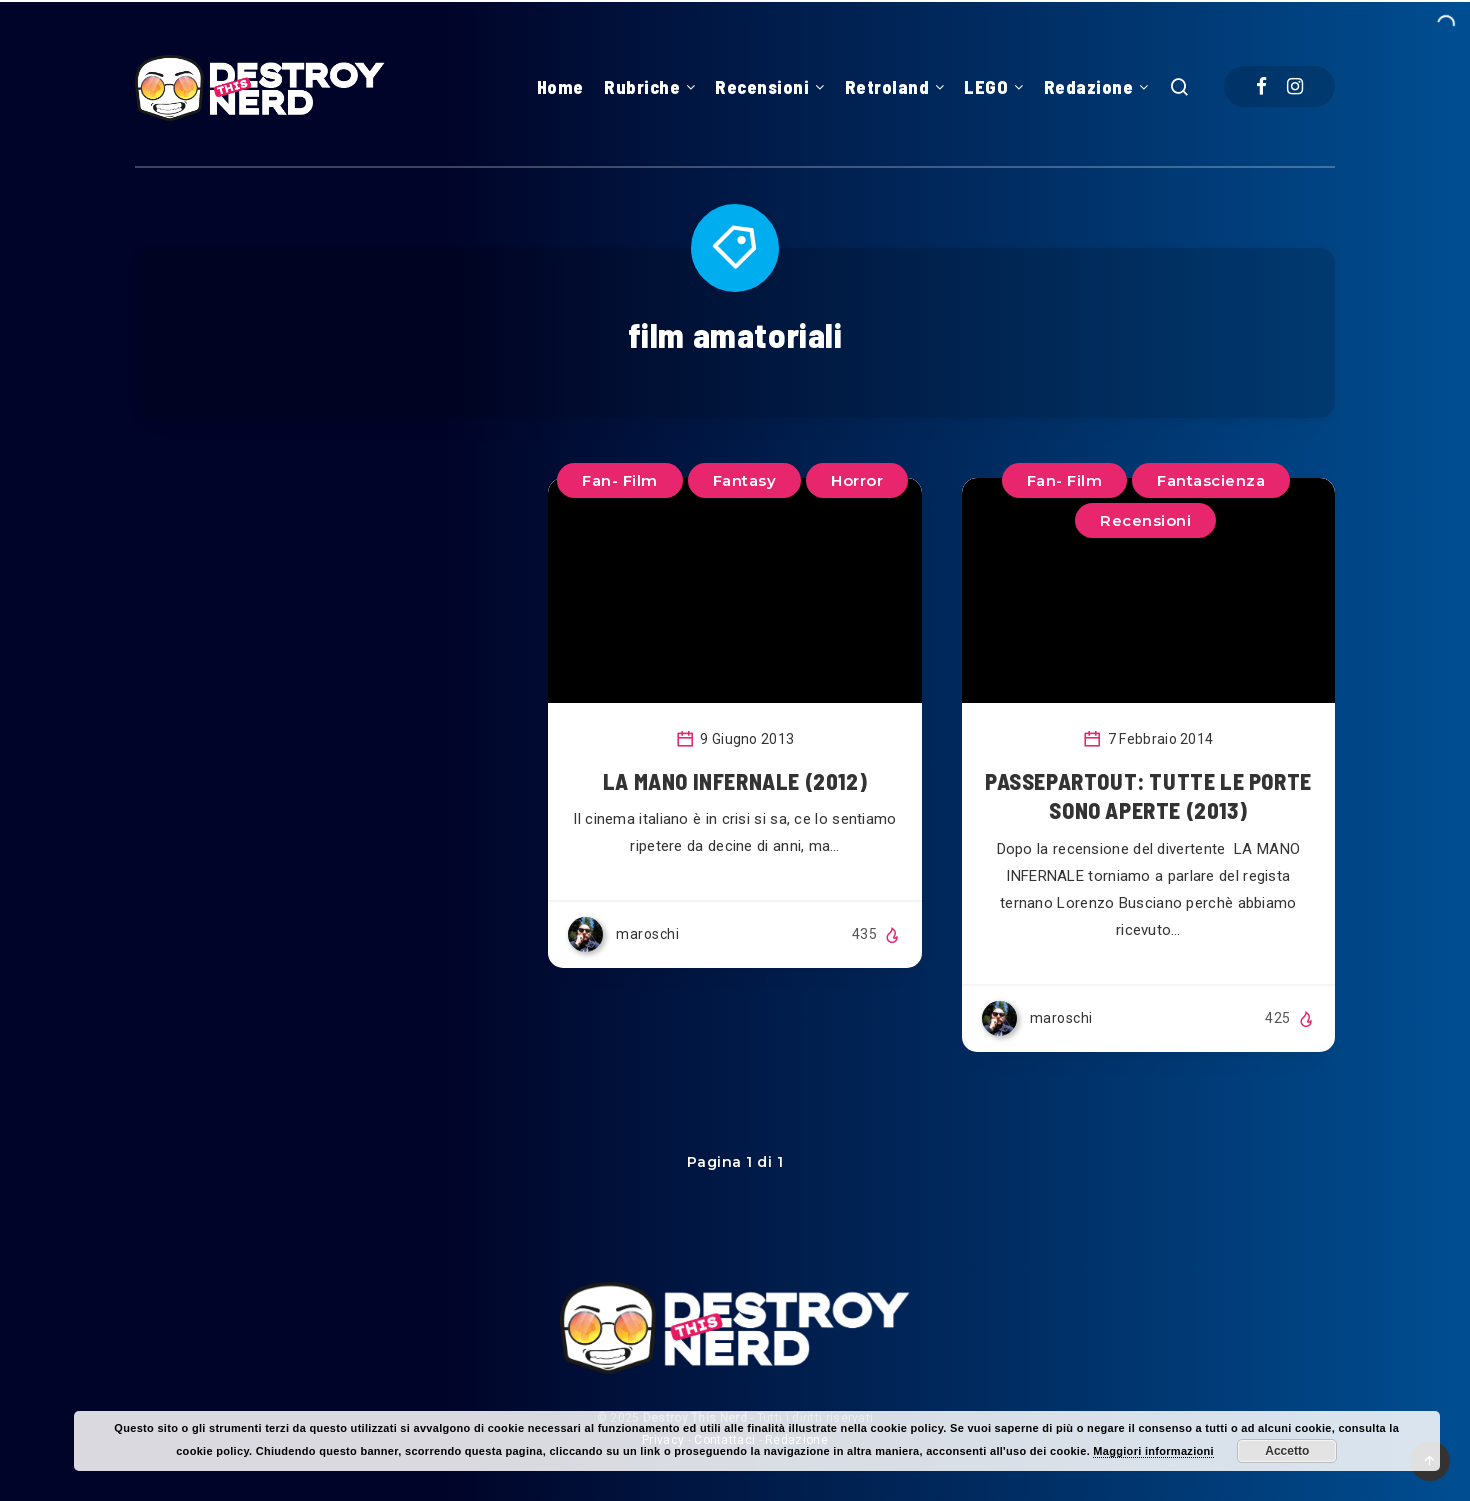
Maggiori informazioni (1153, 1451)
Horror (857, 480)
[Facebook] (1261, 86)
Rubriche (642, 87)
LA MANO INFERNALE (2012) (735, 781)
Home (560, 87)
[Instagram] (1295, 86)
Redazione (1089, 87)
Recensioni (762, 87)
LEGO (986, 87)
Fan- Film (1065, 480)
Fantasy (745, 480)
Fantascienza (1211, 480)
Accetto (1287, 1451)
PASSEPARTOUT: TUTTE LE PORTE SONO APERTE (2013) (1148, 796)
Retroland (887, 87)
